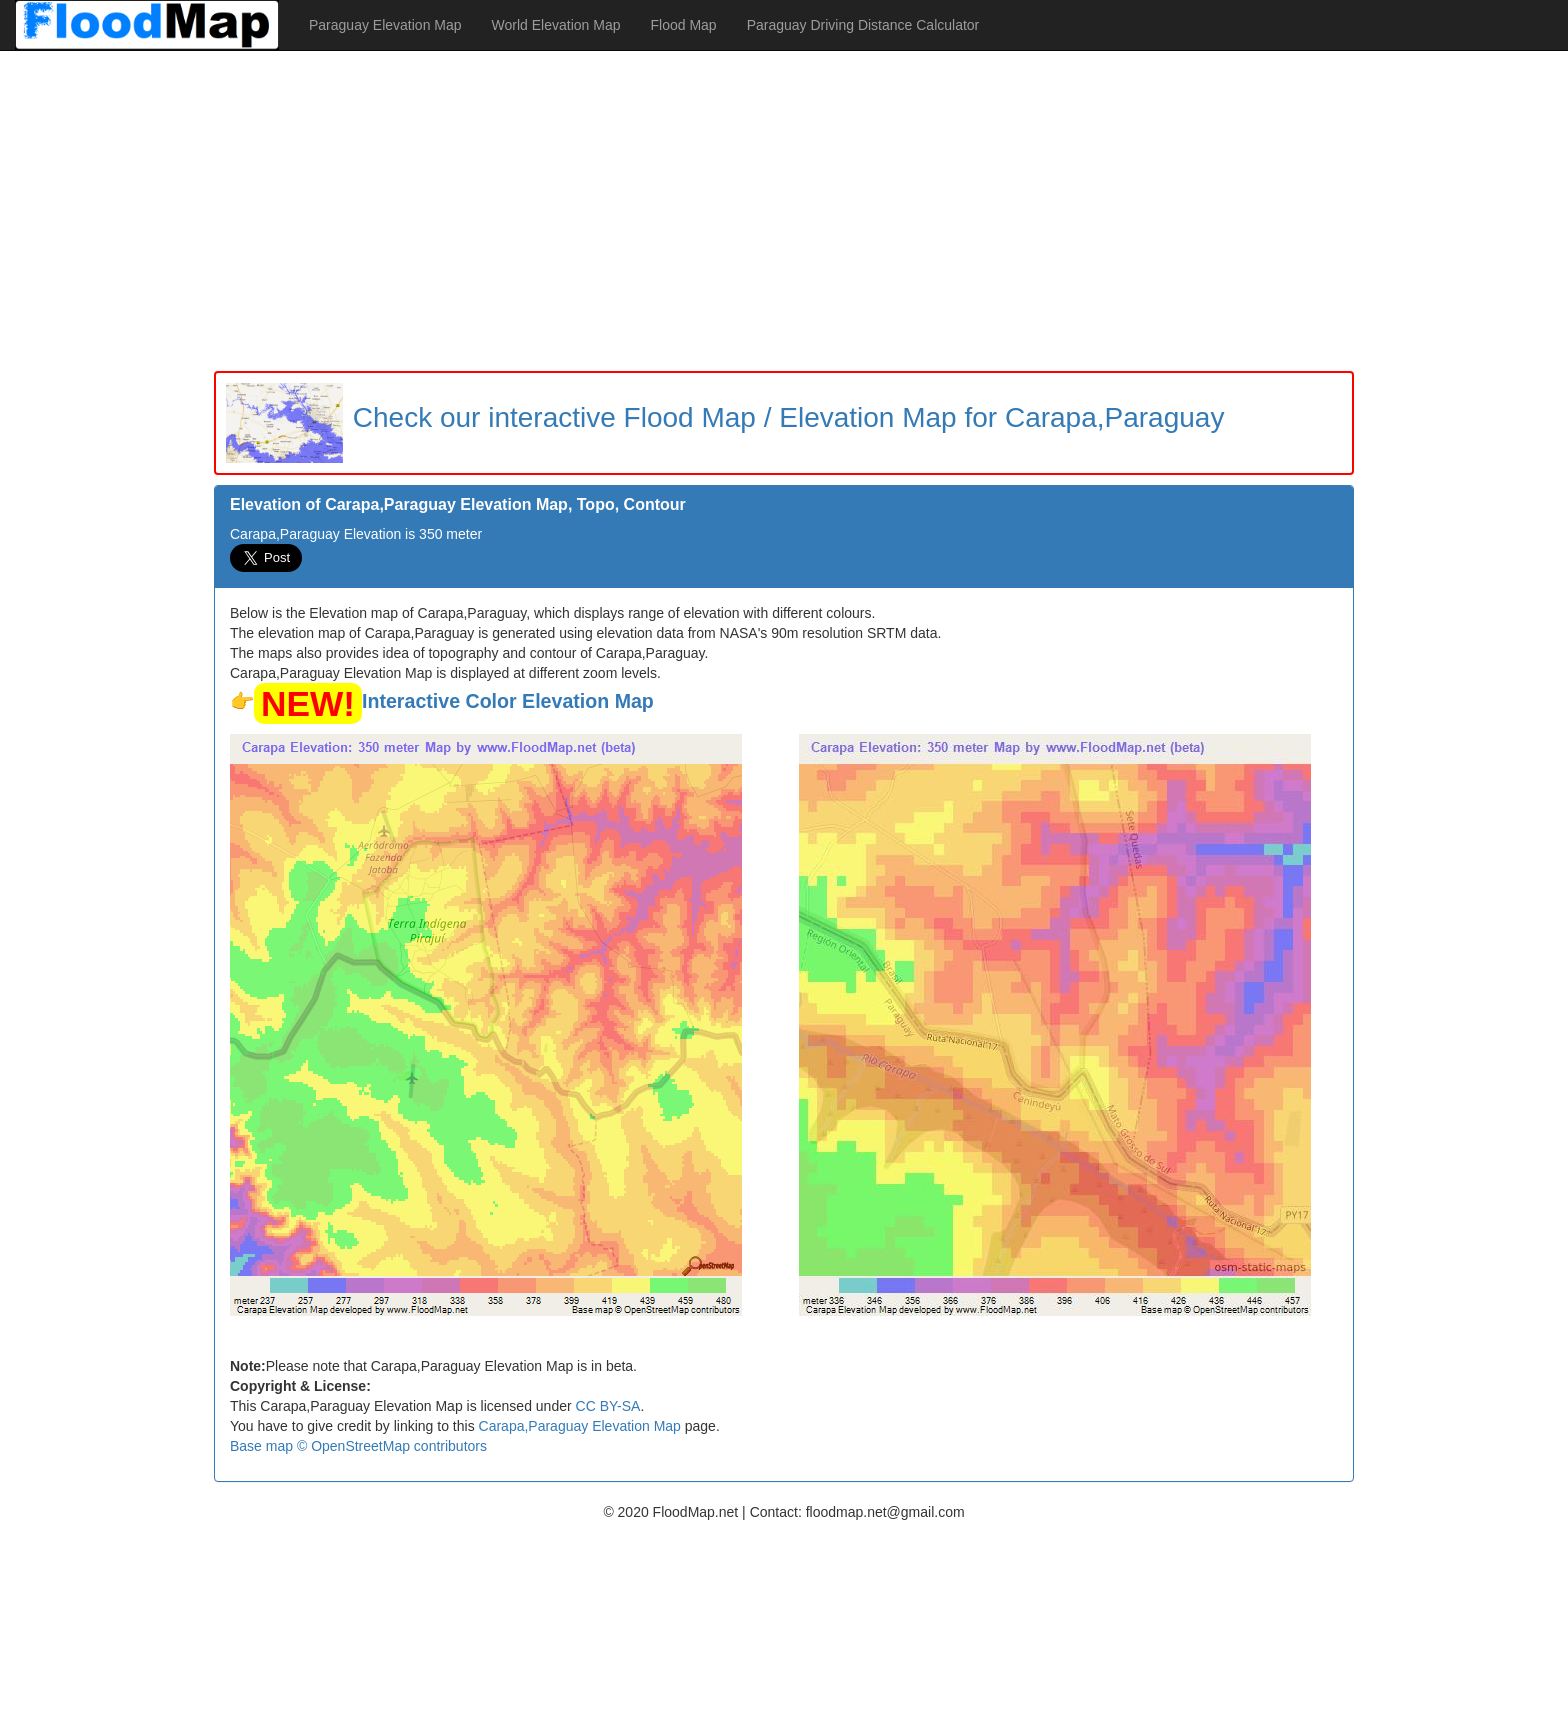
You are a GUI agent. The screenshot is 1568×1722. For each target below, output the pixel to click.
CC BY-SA (608, 1406)
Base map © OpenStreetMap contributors (358, 1446)
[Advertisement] (784, 211)
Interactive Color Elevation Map (508, 701)
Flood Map (683, 25)
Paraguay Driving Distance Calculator (863, 25)
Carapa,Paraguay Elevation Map (580, 1426)
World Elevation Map (556, 25)
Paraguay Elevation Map (385, 25)
